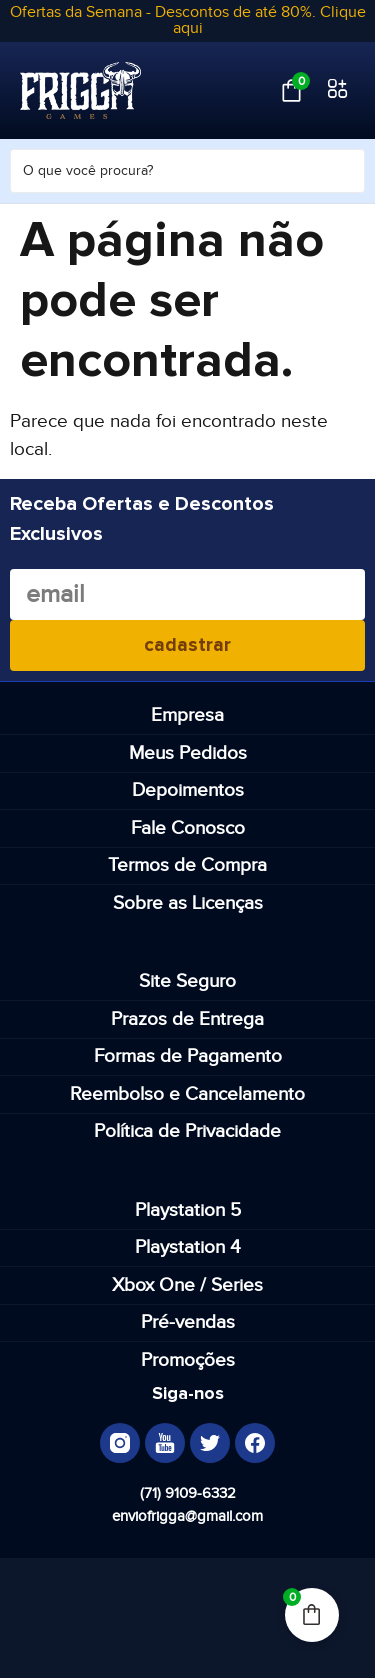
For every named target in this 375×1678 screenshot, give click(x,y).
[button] (337, 90)
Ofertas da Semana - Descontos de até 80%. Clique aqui (188, 20)
